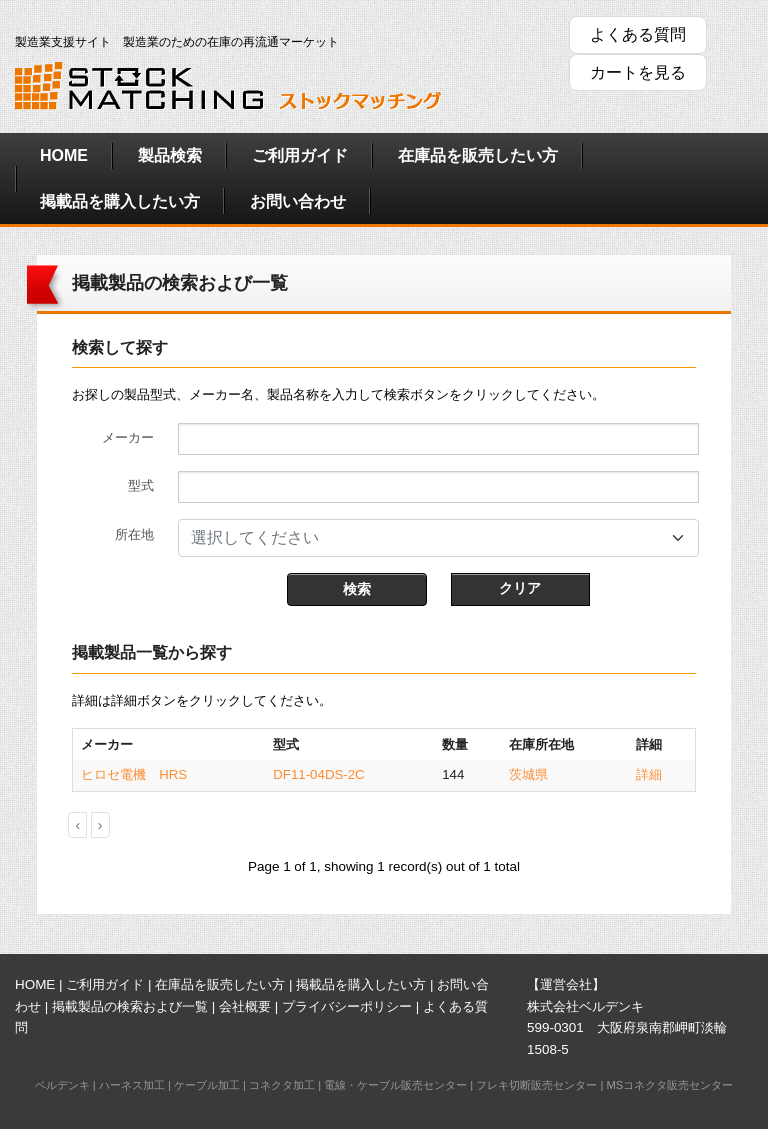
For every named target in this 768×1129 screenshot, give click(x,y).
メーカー (128, 437)
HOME (64, 155)
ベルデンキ (62, 1085)
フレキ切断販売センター (536, 1085)
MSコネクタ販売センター (669, 1085)
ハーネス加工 (132, 1085)
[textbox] (426, 538)
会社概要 (245, 1006)
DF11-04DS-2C (318, 774)
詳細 (649, 774)
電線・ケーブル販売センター (395, 1085)
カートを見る (638, 72)
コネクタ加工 (282, 1085)
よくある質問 (638, 34)
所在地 (134, 534)
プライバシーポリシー (347, 1006)
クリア (520, 588)
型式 (141, 485)
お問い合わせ (298, 201)
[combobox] (438, 538)
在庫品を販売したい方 (478, 155)
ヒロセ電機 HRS (134, 774)
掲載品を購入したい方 (120, 201)
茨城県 (528, 774)
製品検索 (170, 155)
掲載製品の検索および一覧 (130, 1006)
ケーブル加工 (207, 1085)
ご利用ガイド (300, 155)
